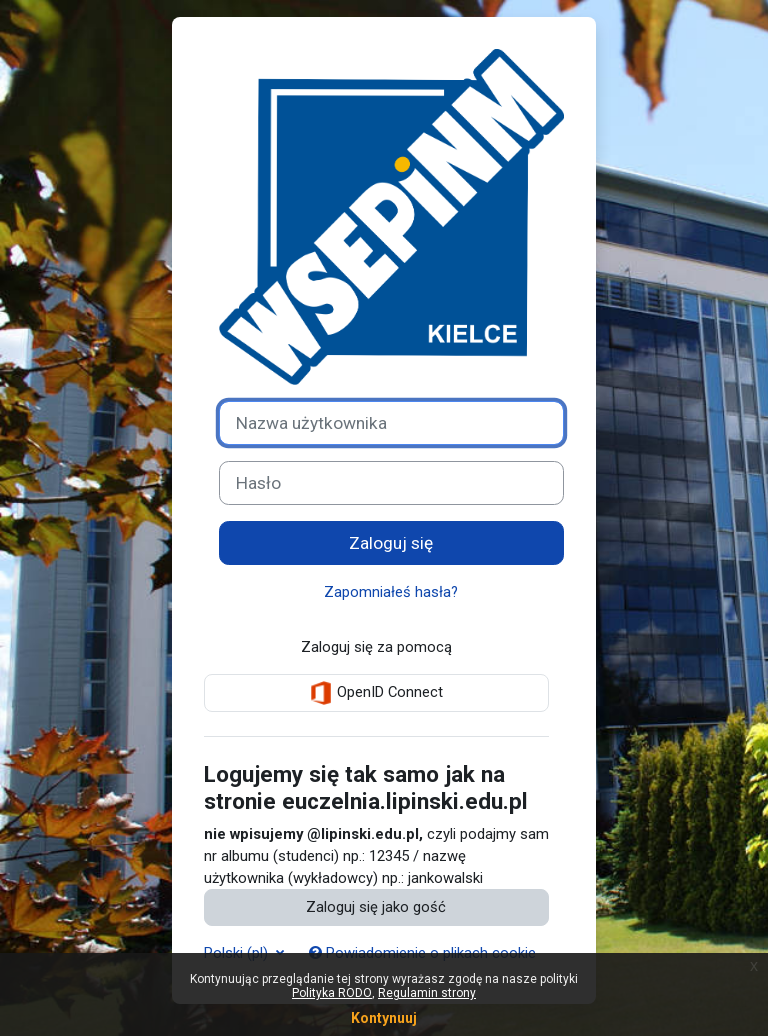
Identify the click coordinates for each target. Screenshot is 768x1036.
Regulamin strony (427, 993)
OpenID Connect (376, 693)
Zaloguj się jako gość (376, 907)
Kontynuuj (384, 1018)
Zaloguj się (391, 543)
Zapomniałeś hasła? (391, 592)
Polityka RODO (332, 993)
